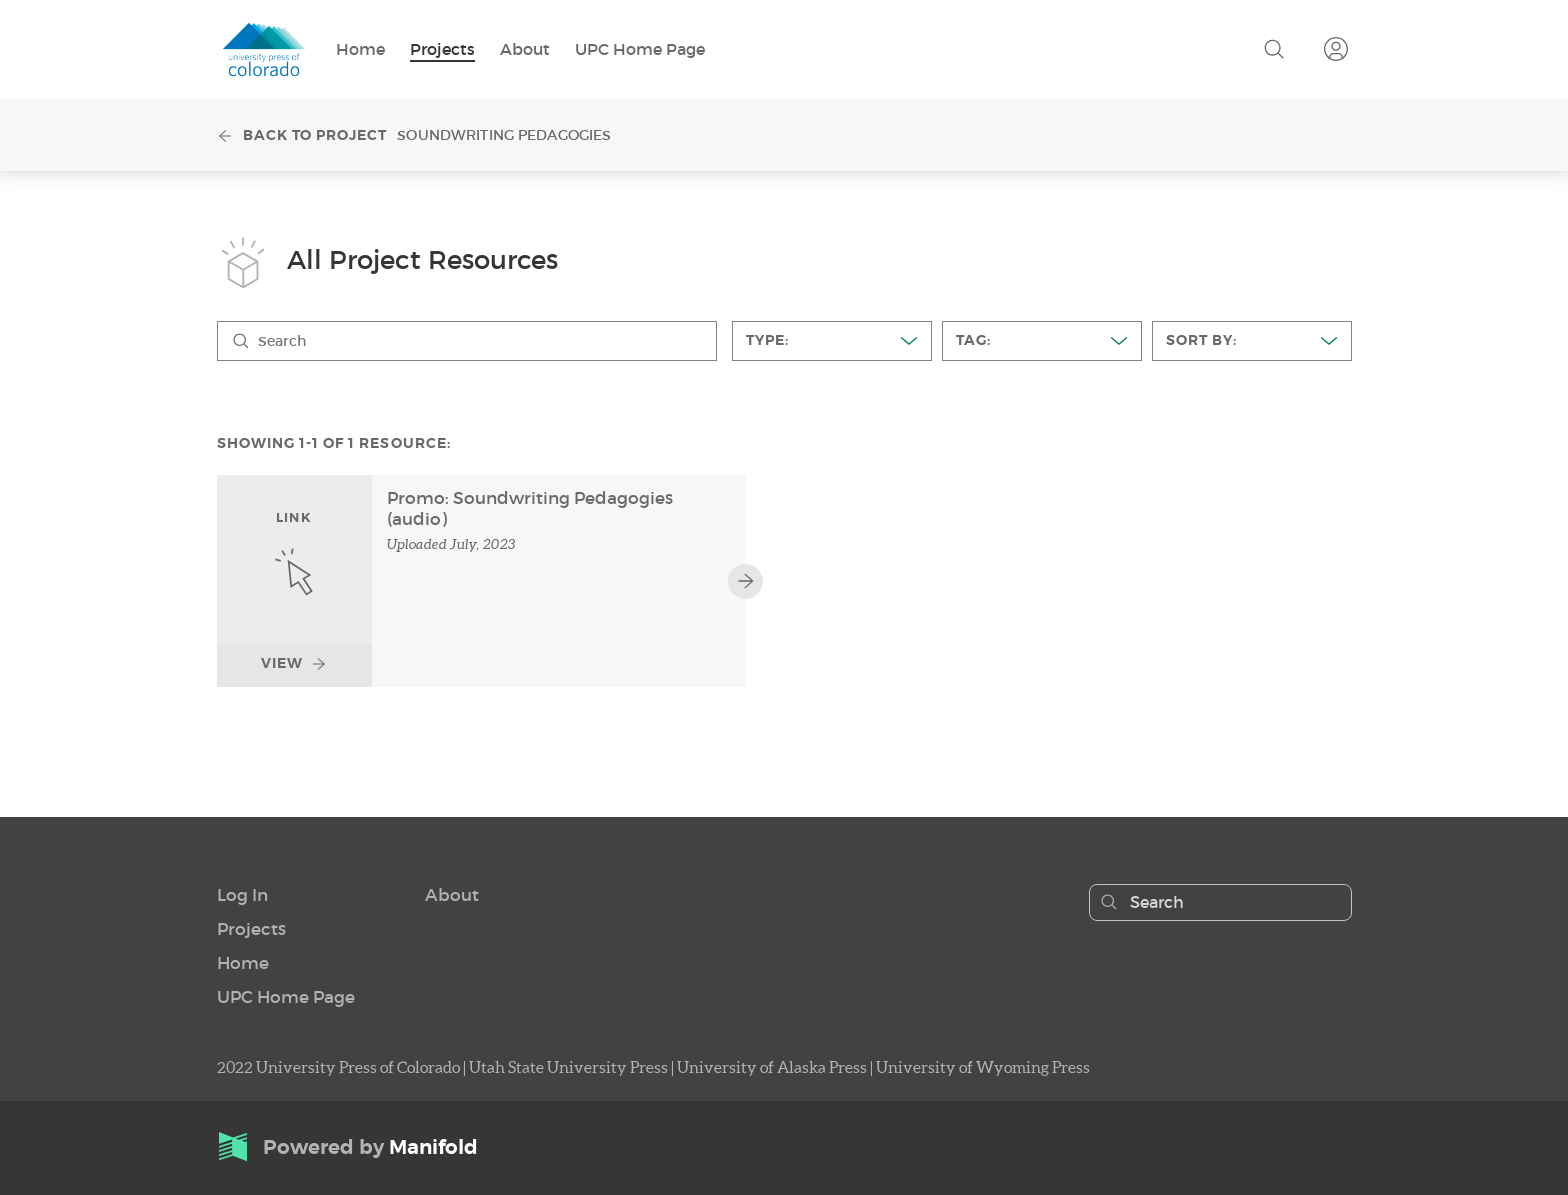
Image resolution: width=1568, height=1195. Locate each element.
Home (360, 48)
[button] (242, 894)
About (525, 48)
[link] (294, 581)
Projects (442, 48)
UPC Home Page (640, 48)
